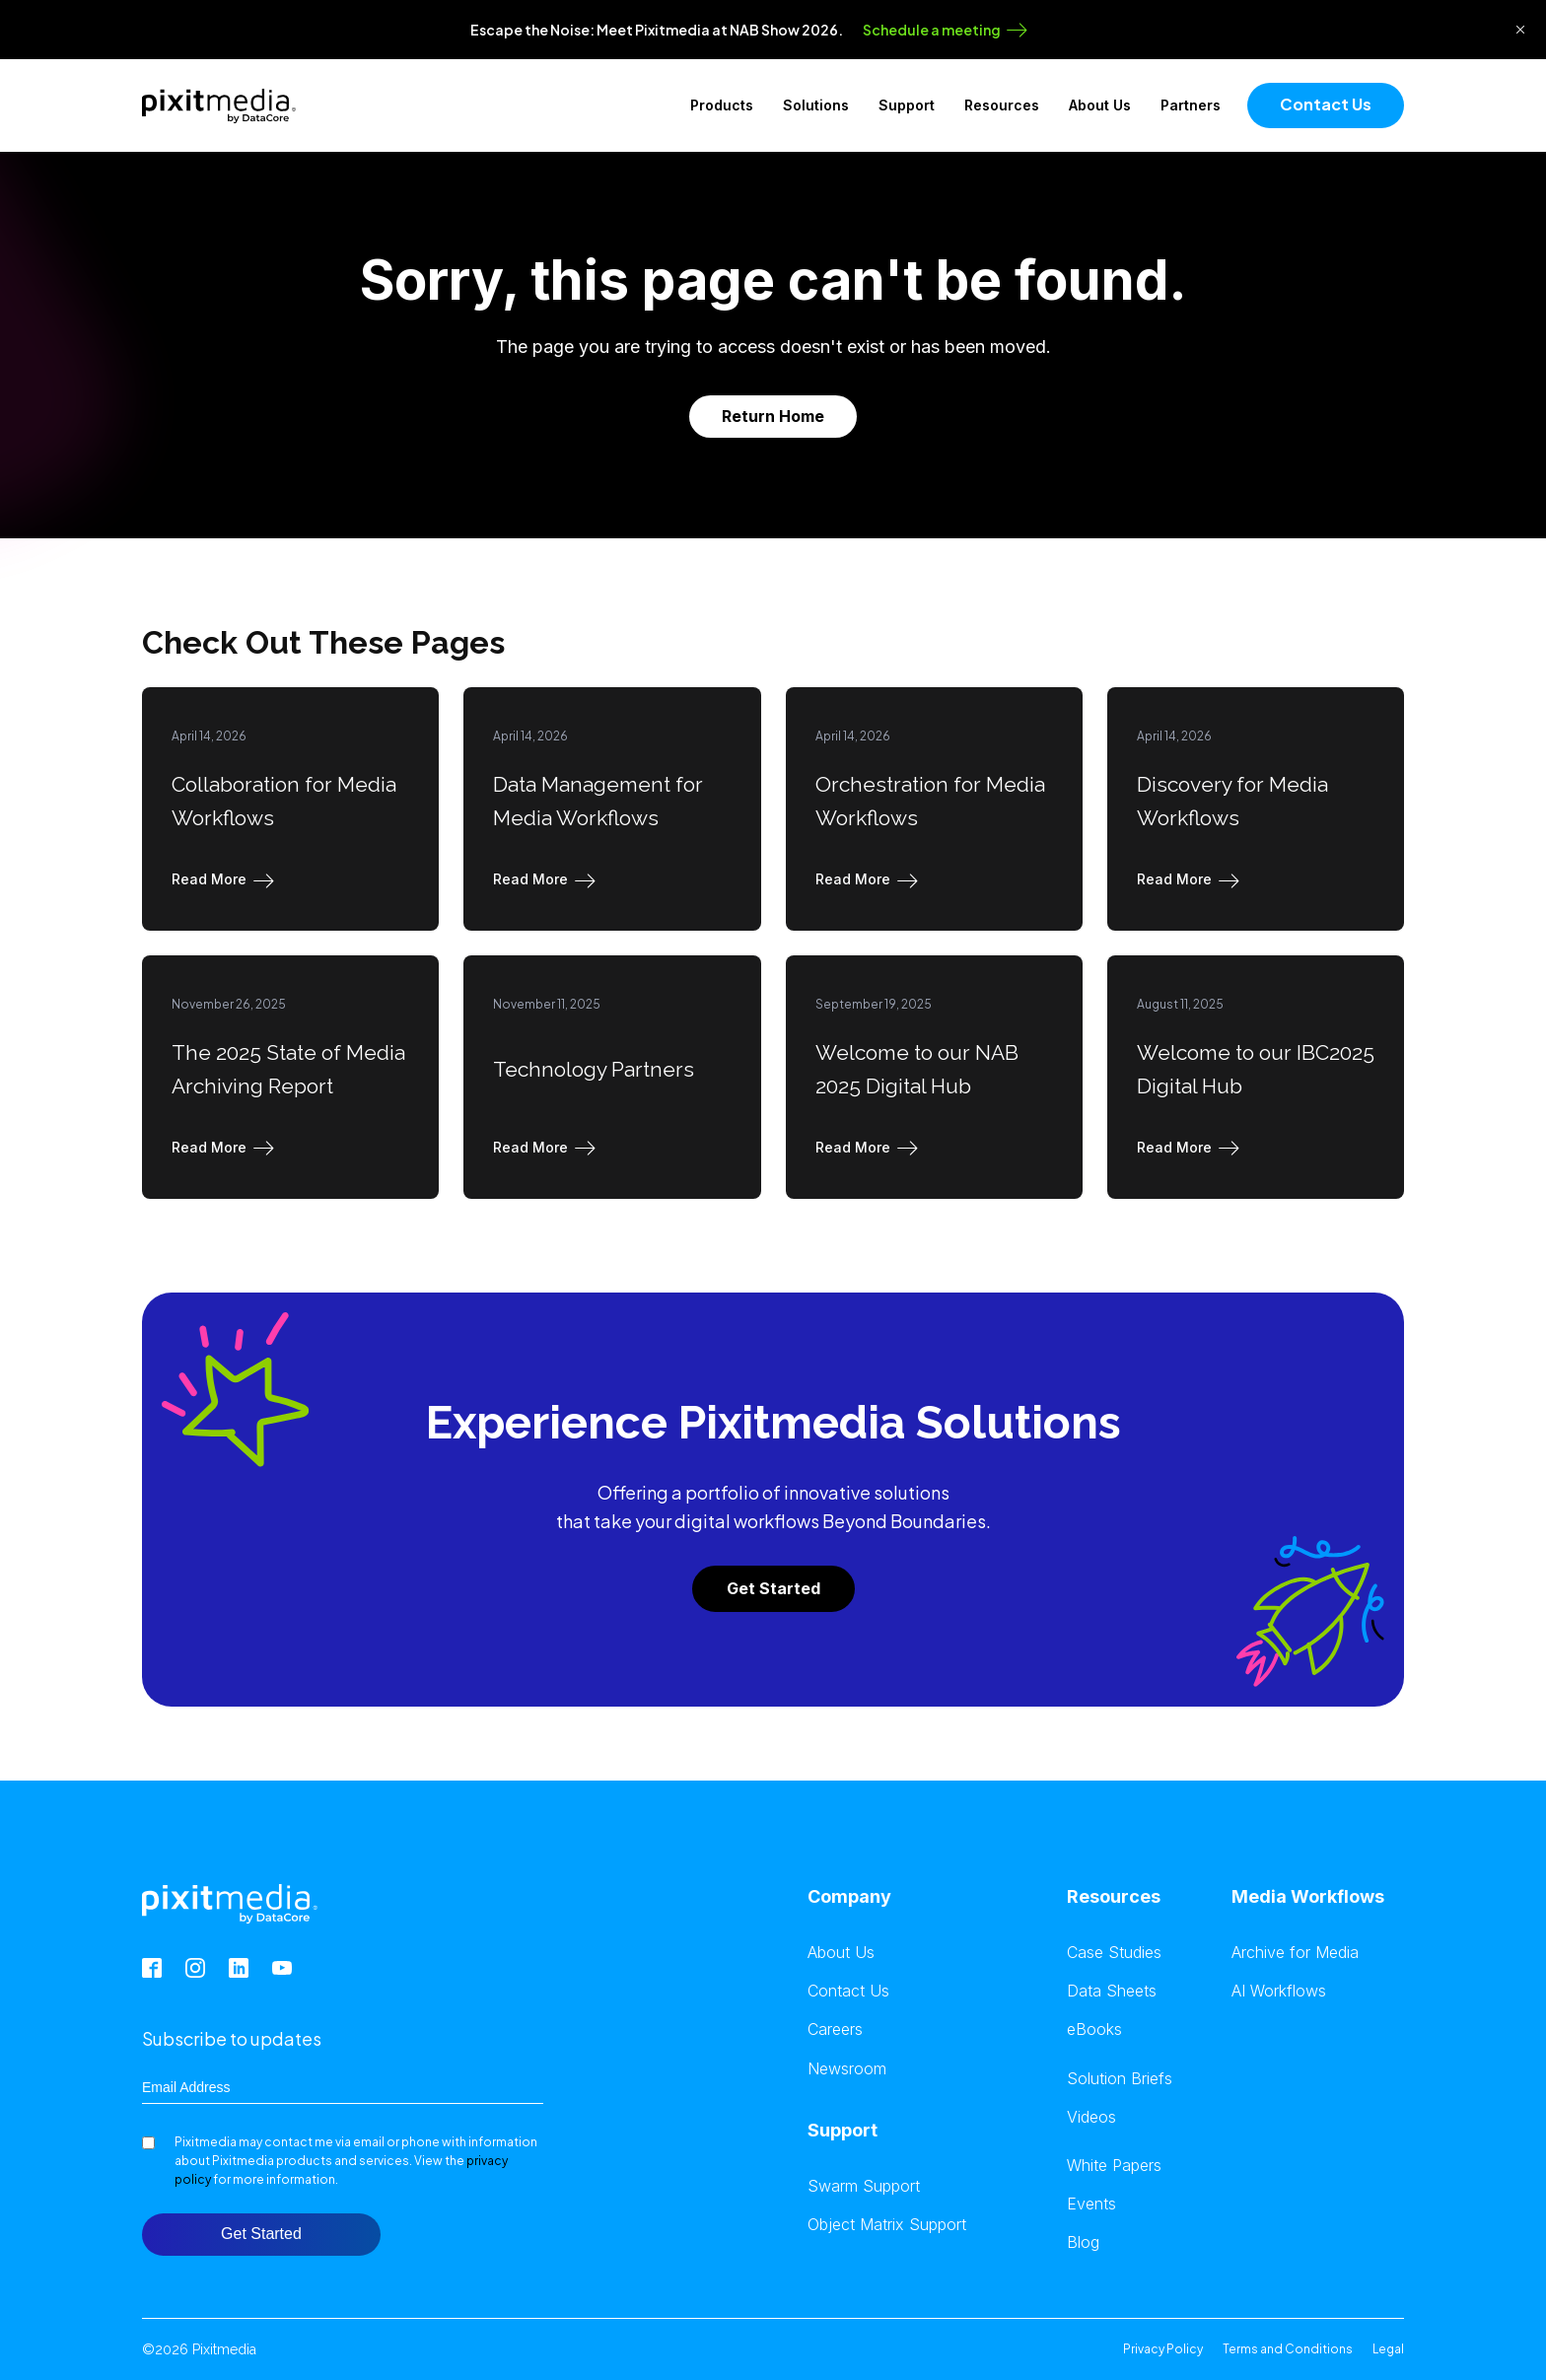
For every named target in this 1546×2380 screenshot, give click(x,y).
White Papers (1114, 2165)
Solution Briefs (1119, 2078)
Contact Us (1325, 104)
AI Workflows (1278, 1991)
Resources (1001, 105)
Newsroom (847, 2069)
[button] (227, 879)
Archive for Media (1295, 1952)
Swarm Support (864, 2186)
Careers (835, 2029)
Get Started (773, 1588)
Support (906, 105)
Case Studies (1114, 1952)
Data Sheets (1112, 1991)
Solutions (816, 105)
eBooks (1094, 2029)
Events (1091, 2204)
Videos (1091, 2117)
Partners (1190, 105)
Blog (1083, 2242)
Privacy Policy (1163, 2349)
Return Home (773, 416)
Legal (1388, 2349)
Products (721, 105)
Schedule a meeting (932, 29)
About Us (1100, 105)
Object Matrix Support (887, 2224)
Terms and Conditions (1288, 2349)
